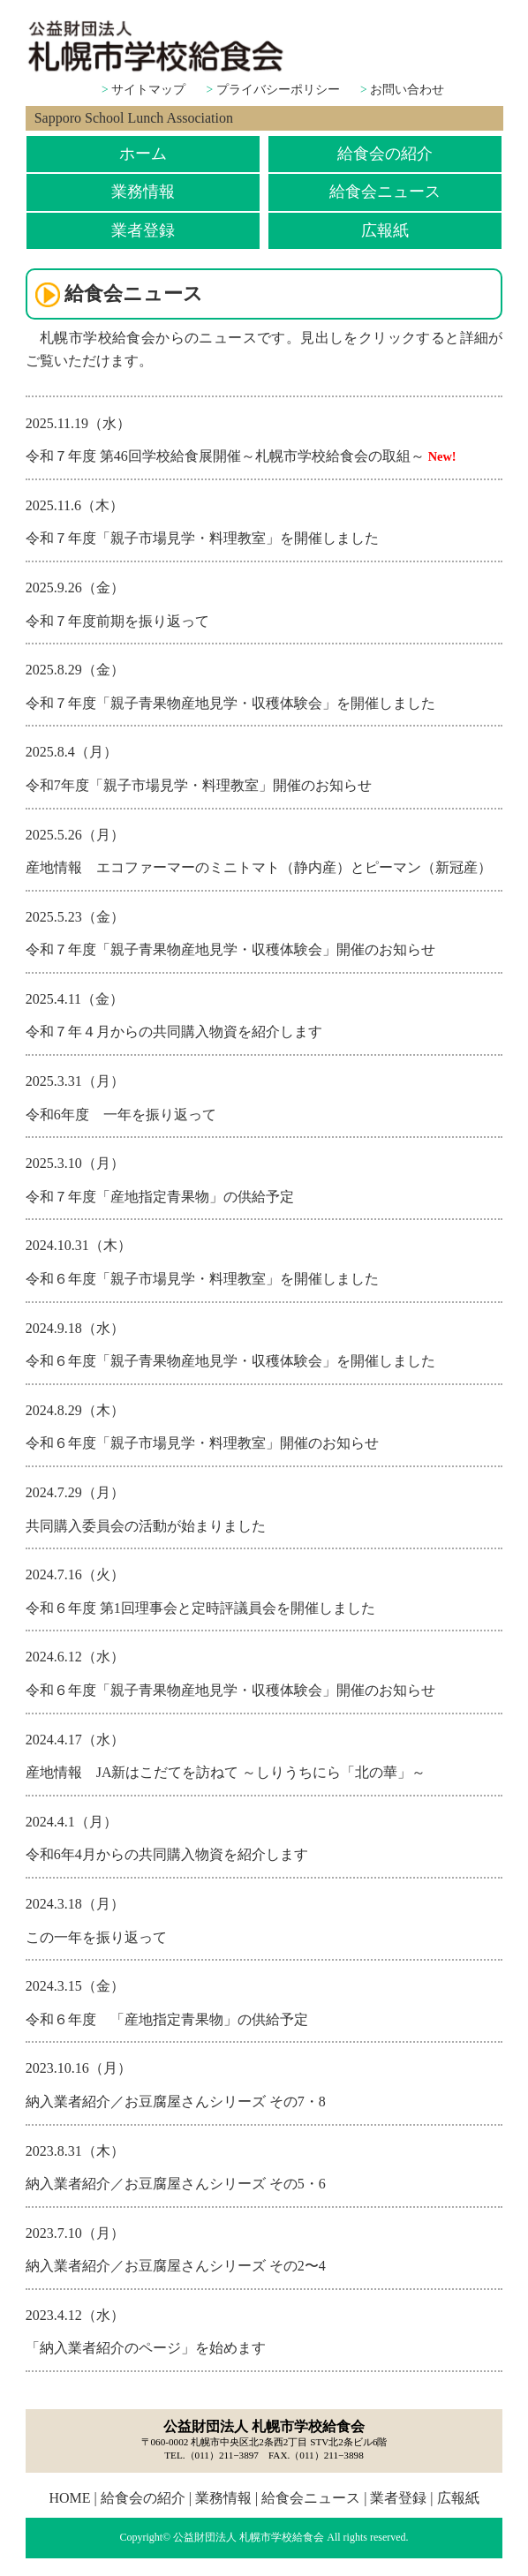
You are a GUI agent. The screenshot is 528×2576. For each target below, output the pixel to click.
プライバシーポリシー (278, 89)
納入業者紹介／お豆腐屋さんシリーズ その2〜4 (176, 2265)
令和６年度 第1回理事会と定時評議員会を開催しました (200, 1608)
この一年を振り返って (96, 1937)
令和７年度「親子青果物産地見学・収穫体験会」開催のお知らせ (230, 949)
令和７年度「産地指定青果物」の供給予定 (160, 1196)
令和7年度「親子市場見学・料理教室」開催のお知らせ (199, 785)
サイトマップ (148, 89)
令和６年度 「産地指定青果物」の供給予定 (167, 2019)
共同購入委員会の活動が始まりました (146, 1525)
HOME (69, 2497)
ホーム (143, 153)
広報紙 (385, 230)
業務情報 (143, 191)
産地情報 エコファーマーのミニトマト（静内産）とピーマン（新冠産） (259, 867)
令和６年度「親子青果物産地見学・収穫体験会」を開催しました (230, 1360)
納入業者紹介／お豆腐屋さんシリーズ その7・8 (176, 2101)
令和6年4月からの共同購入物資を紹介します (167, 1854)
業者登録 (143, 230)
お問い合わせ (407, 89)
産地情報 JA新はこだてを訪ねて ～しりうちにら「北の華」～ (226, 1772)
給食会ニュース (385, 191)
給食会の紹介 (385, 153)
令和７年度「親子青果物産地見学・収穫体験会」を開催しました (230, 703)
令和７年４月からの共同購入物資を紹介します (174, 1031)
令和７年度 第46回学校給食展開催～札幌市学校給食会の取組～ (225, 455)
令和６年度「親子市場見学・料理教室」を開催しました (202, 1278)
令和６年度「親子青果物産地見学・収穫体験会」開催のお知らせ (230, 1690)
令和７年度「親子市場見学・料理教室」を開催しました (202, 538)
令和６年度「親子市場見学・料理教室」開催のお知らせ (202, 1442)
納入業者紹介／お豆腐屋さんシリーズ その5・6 (176, 2183)
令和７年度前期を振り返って (117, 621)
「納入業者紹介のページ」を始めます (146, 2347)
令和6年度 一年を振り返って (121, 1114)
